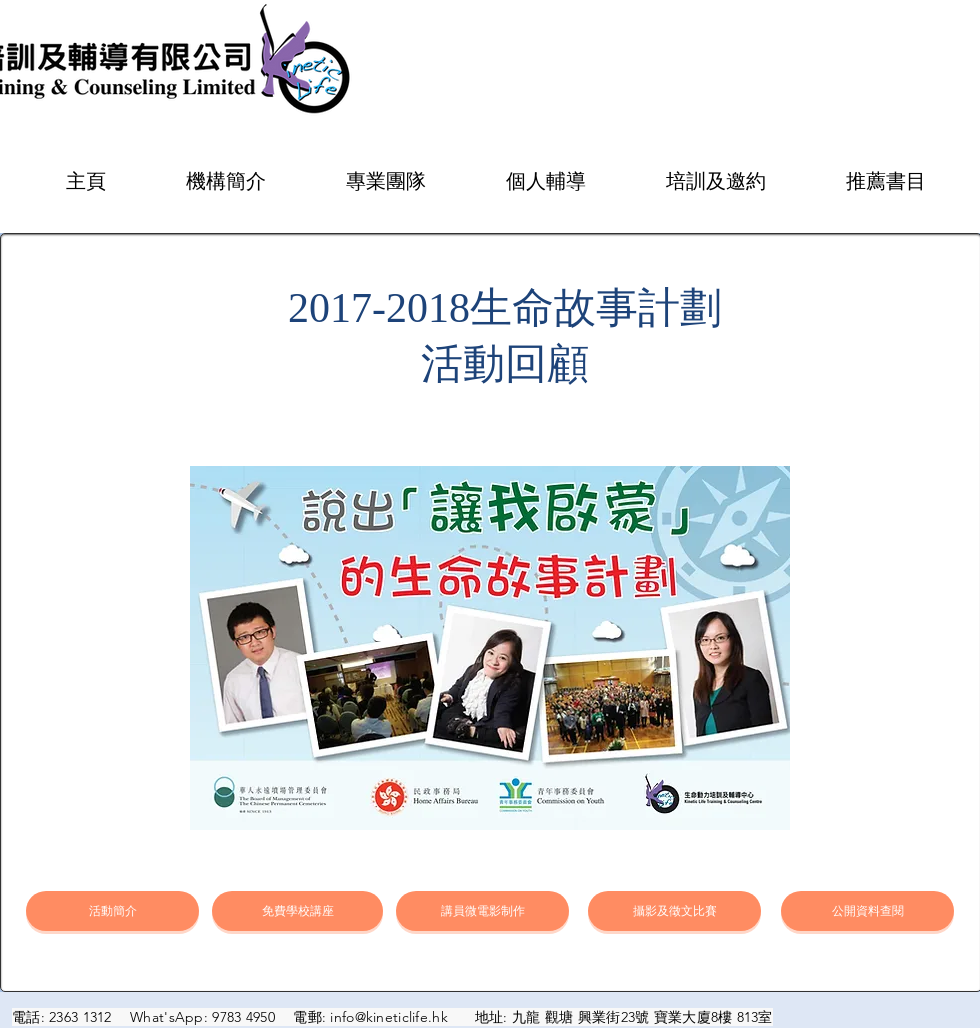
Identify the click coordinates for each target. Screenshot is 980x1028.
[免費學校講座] (297, 911)
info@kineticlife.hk (388, 1017)
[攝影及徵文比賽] (674, 911)
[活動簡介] (112, 911)
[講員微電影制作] (482, 911)
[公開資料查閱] (867, 911)
